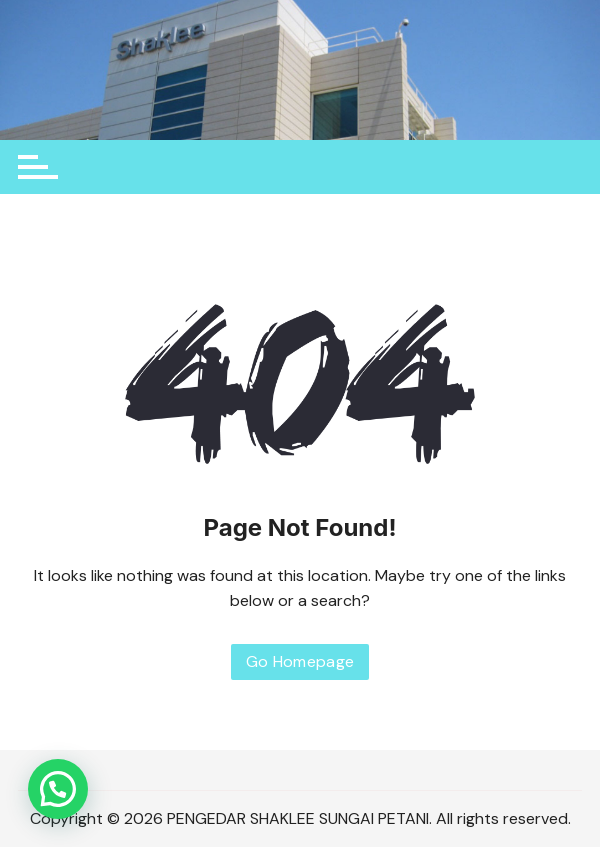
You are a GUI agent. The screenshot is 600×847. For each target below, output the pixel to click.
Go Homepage (300, 661)
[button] (58, 789)
